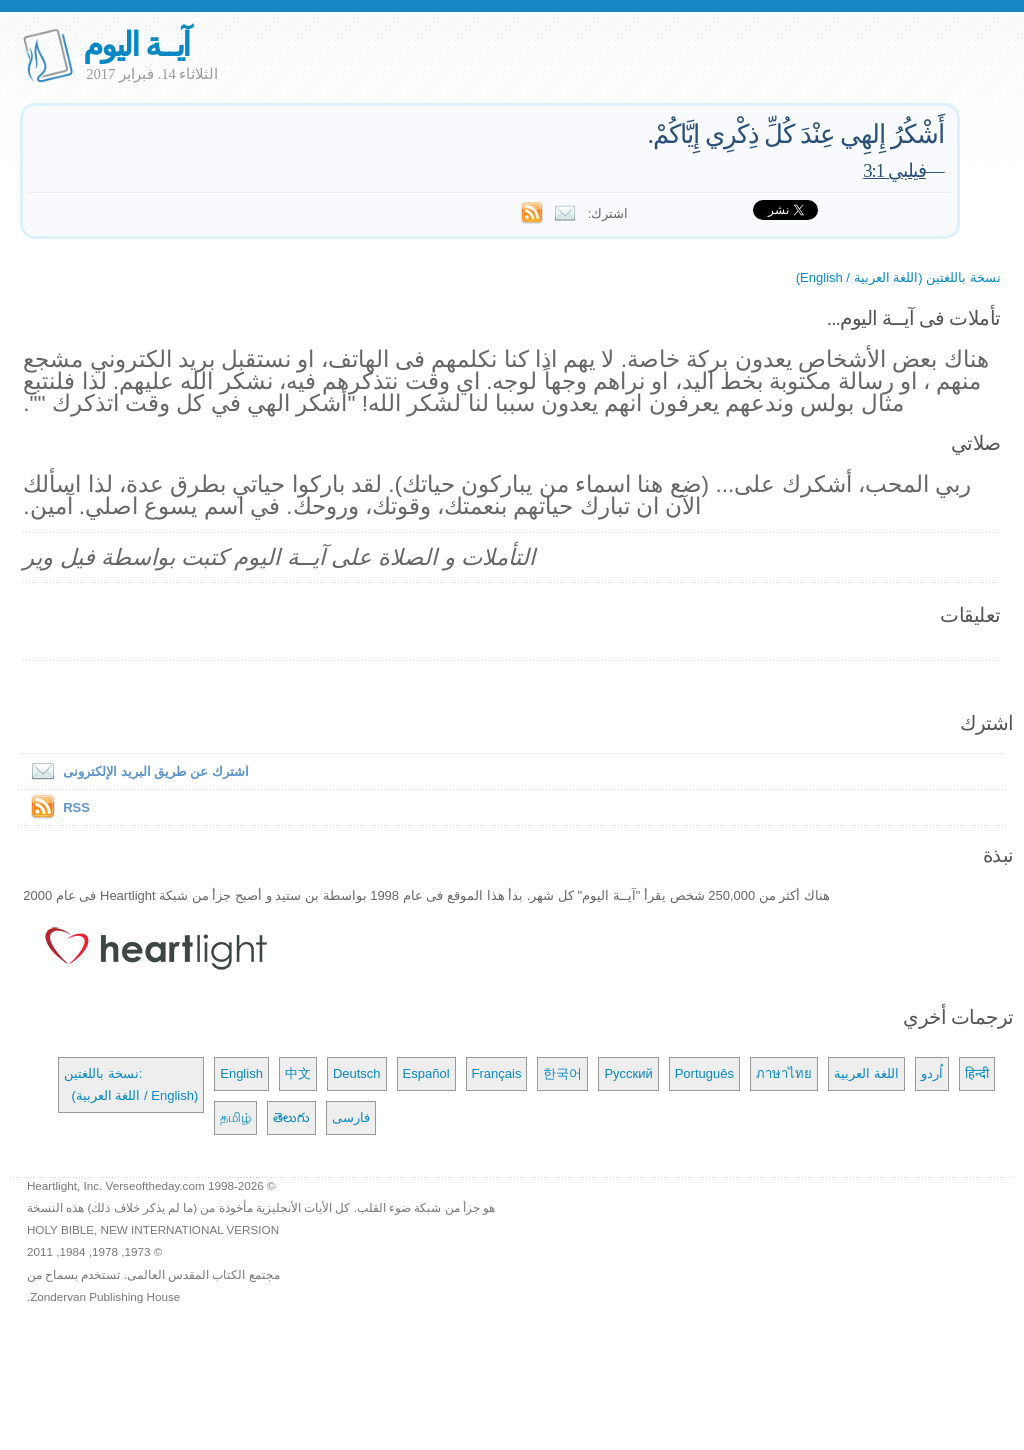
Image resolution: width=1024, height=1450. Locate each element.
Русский (628, 1073)
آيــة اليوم (136, 44)
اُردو (932, 1073)
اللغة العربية (866, 1073)
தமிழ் (235, 1117)
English (241, 1073)
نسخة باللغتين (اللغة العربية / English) (898, 277)
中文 (298, 1073)
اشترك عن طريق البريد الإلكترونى (135, 771)
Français (497, 1073)
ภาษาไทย (784, 1073)
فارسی (351, 1117)
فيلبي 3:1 (894, 170)
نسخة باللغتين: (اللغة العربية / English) (131, 1084)
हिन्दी (977, 1073)
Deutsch (357, 1073)
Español (426, 1073)
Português (704, 1073)
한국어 (562, 1073)
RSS (76, 807)
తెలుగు (291, 1117)
